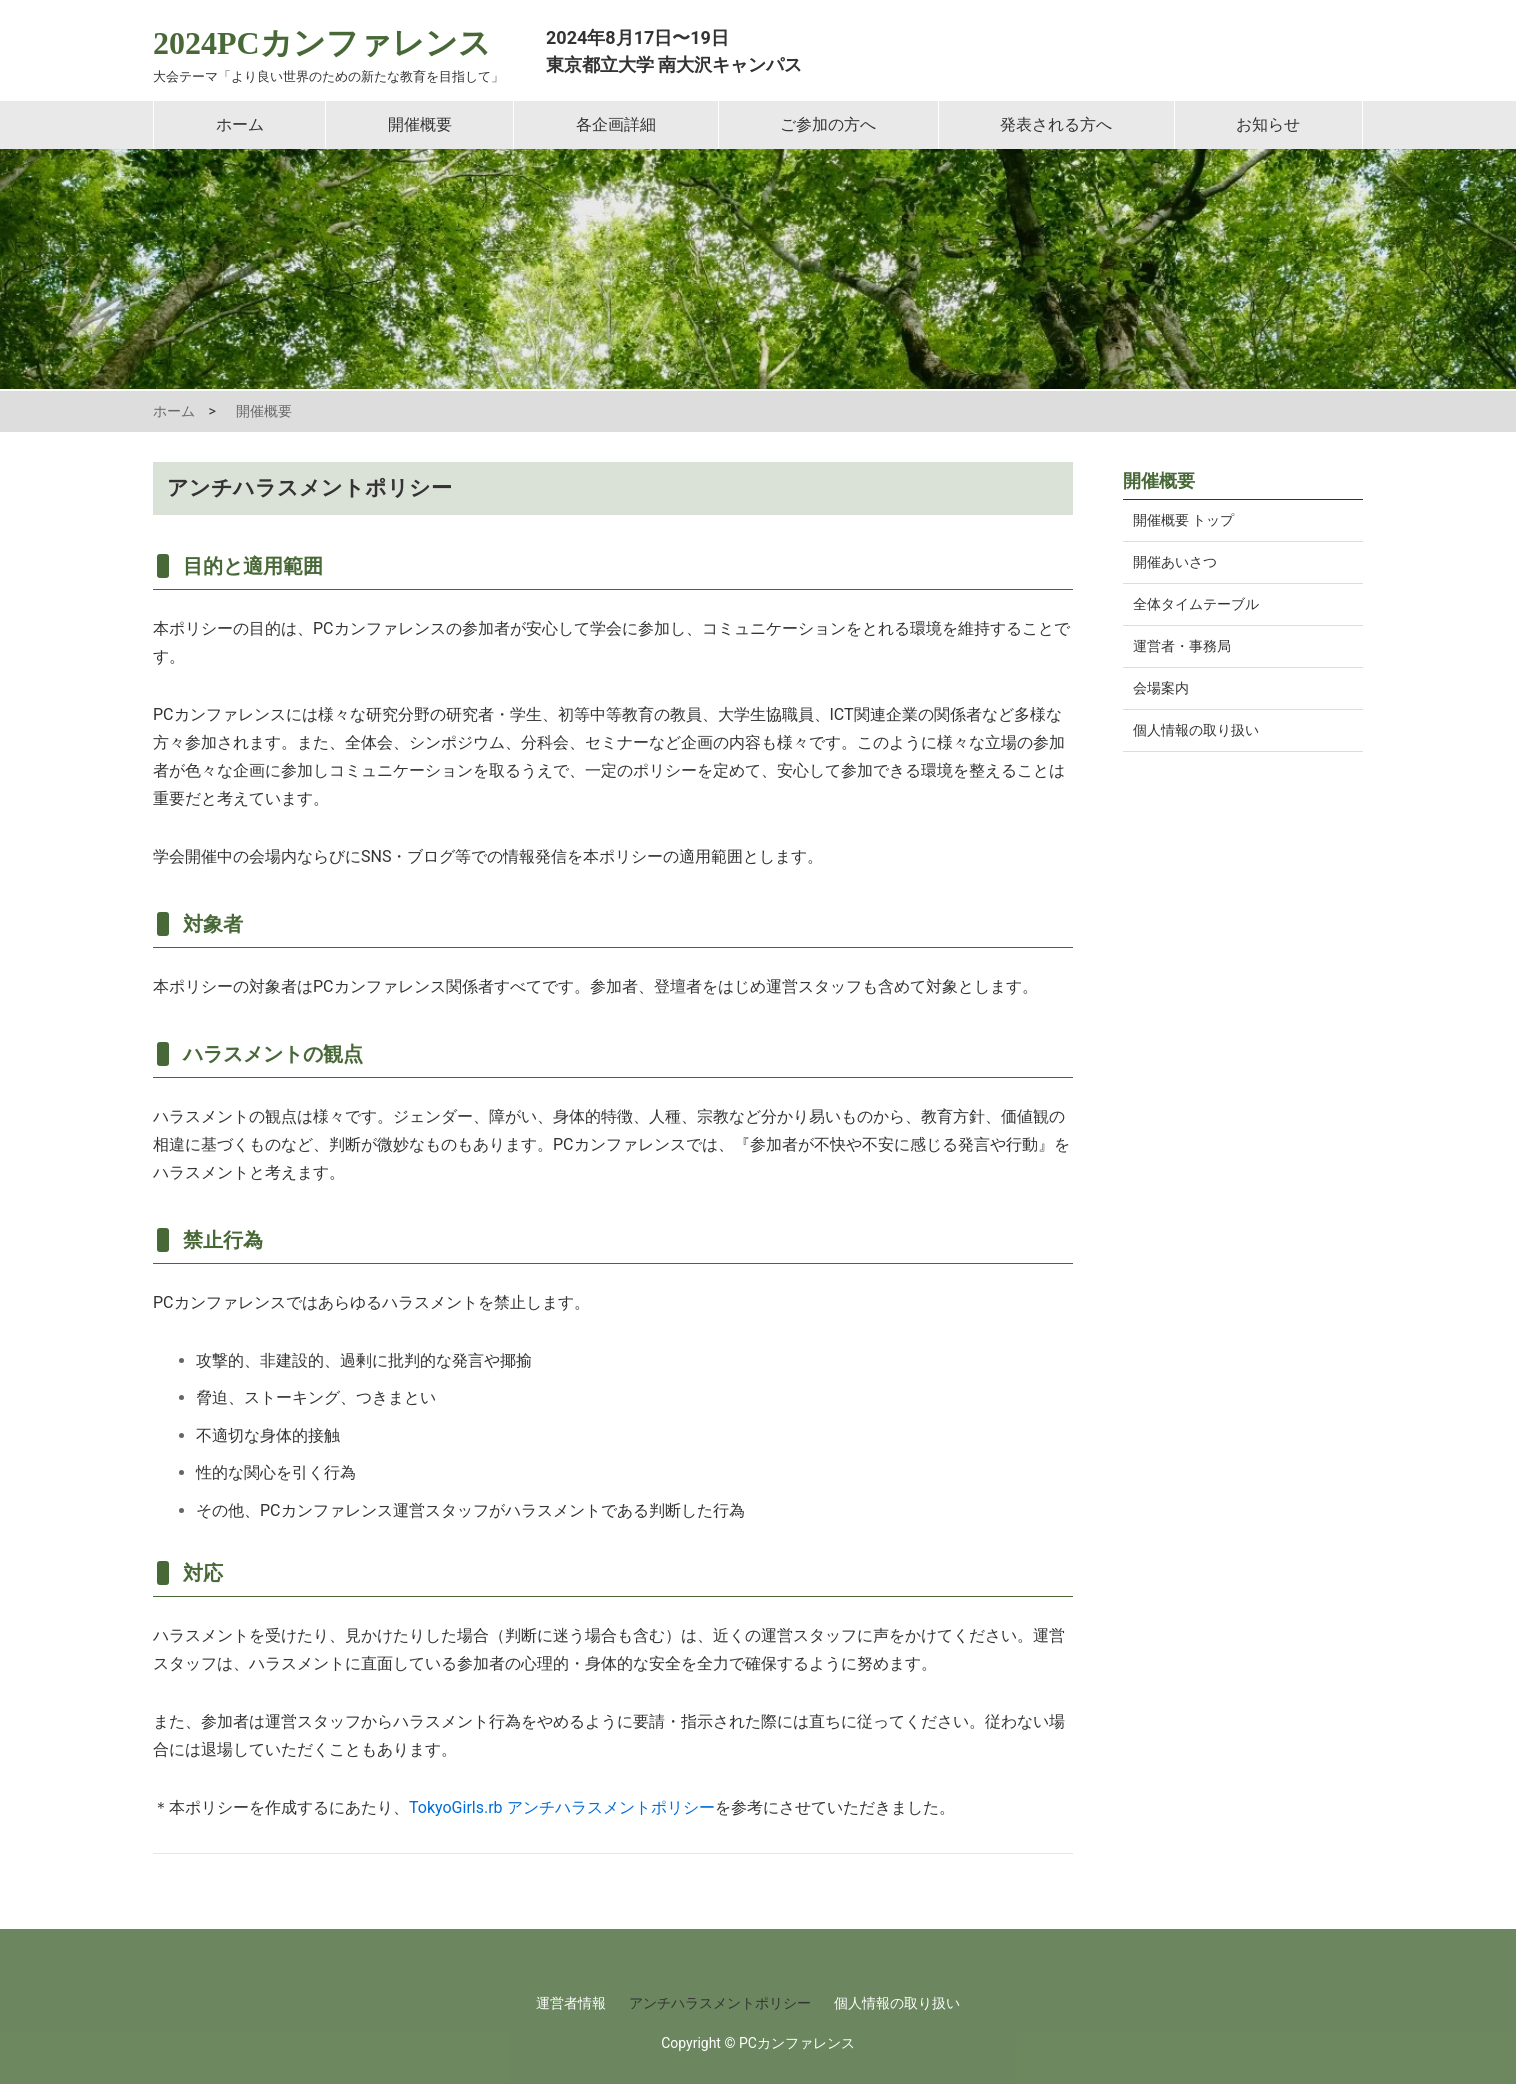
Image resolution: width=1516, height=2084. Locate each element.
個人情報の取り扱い (1196, 730)
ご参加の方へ (828, 124)
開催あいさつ (1175, 562)
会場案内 (1161, 688)
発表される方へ (1056, 124)
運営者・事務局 (1182, 646)
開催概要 (420, 124)
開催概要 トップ (1183, 520)
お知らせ (1268, 124)
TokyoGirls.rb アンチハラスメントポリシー (562, 1807)
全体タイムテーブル (1196, 604)
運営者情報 (571, 2003)
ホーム (240, 124)
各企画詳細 (616, 124)
